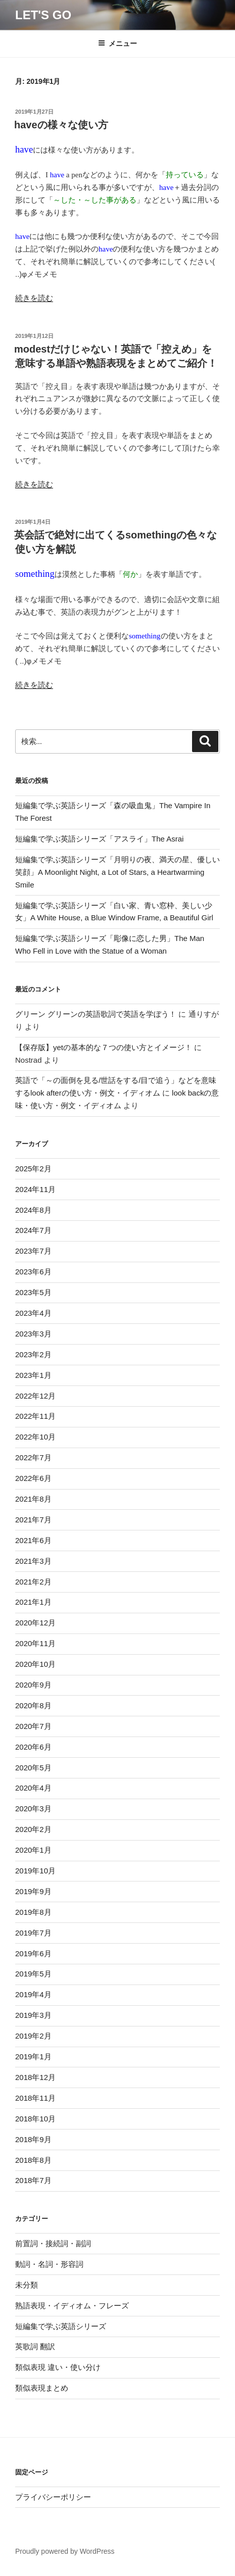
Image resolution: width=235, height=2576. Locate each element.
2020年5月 (33, 1767)
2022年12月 (35, 1396)
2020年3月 (33, 1808)
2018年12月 (35, 2077)
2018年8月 (33, 2160)
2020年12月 (35, 1622)
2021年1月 (33, 1602)
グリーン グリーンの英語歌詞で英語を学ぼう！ (95, 1014)
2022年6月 (33, 1478)
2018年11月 (35, 2098)
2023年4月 (33, 1313)
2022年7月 (33, 1457)
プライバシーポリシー (53, 2497)
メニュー (117, 43)
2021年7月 (33, 1519)
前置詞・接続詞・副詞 (53, 2243)
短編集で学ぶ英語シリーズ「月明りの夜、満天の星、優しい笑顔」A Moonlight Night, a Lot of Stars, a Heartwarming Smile (117, 872)
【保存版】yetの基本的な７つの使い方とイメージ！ (103, 1047)
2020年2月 (33, 1829)
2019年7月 (33, 1932)
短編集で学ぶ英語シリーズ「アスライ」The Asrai (99, 838)
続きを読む (34, 297)
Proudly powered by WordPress (65, 2551)
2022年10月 (35, 1436)
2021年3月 (33, 1561)
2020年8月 (33, 1705)
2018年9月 (33, 2139)
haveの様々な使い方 (61, 124)
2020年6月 (33, 1747)
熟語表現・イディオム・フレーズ (72, 2305)
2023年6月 (33, 1271)
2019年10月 (35, 1870)
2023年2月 (33, 1354)
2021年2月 (33, 1581)
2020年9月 (33, 1684)
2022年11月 (35, 1416)
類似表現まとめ (41, 2388)
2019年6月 (33, 1953)
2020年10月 (35, 1664)
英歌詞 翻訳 (35, 2346)
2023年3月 (33, 1333)
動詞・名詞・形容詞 (49, 2264)
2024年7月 (33, 1230)
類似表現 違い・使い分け (58, 2367)
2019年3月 (33, 2015)
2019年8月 (33, 1912)
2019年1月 (33, 2056)
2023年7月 (33, 1251)
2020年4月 (33, 1788)
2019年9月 (33, 1891)
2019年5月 (33, 1973)
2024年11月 (35, 1189)
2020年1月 (33, 1850)
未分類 (26, 2285)
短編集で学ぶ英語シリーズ (60, 2326)
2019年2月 (33, 2036)
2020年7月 (33, 1726)
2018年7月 (33, 2180)
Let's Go (43, 15)
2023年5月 (33, 1292)
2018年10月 (35, 2118)
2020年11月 (35, 1643)
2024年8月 (33, 1210)
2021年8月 (33, 1499)
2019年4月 (33, 1994)
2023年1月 (33, 1375)
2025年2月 (33, 1168)
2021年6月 (33, 1540)
